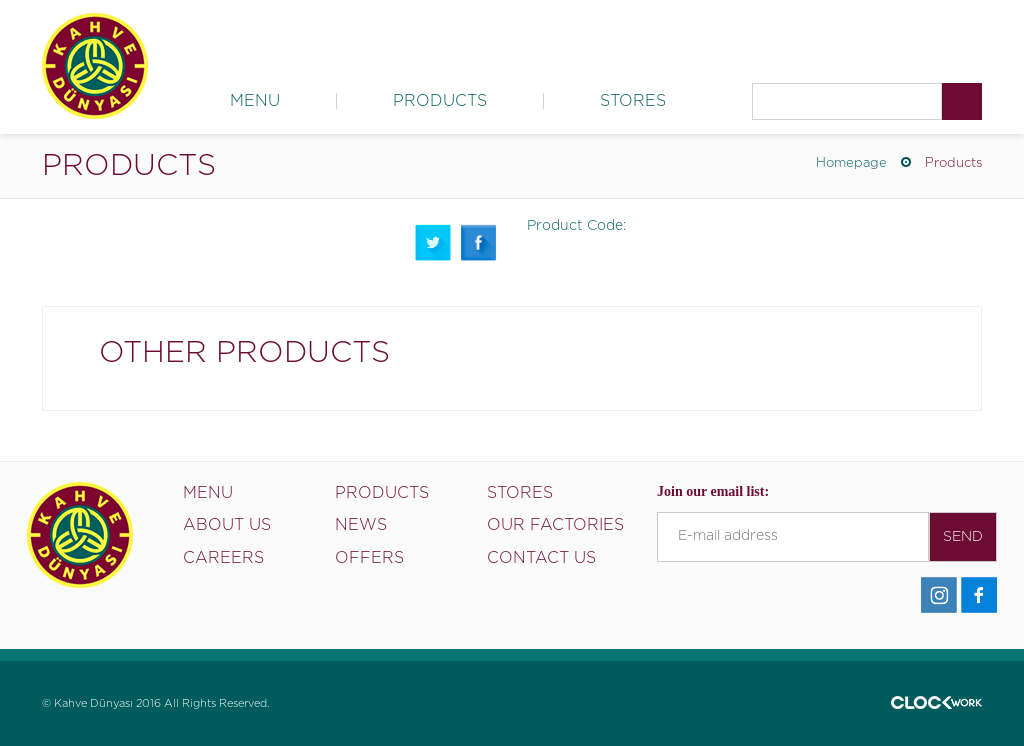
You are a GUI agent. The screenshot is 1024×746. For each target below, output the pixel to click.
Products (953, 163)
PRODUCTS (440, 101)
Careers (857, 35)
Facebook (479, 242)
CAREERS (223, 558)
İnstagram (939, 595)
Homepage (851, 163)
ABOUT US (227, 525)
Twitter (433, 242)
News (669, 35)
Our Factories (760, 35)
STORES (633, 101)
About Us (592, 35)
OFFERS (369, 558)
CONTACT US (541, 558)
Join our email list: (713, 491)
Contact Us (947, 35)
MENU (255, 101)
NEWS (361, 525)
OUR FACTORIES (555, 525)
